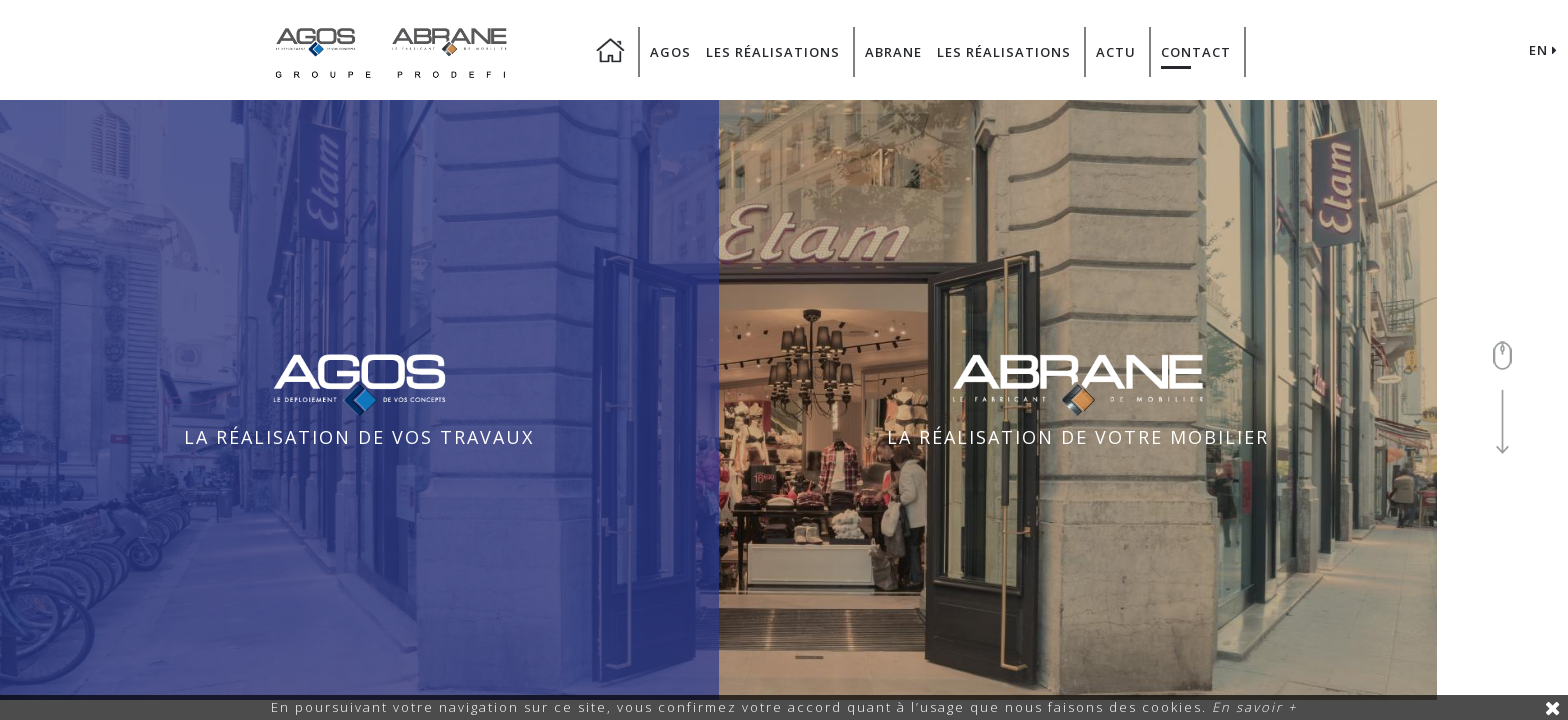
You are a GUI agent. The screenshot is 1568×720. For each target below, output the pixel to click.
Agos (670, 52)
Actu (1116, 52)
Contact (1196, 52)
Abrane (893, 52)
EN (1543, 50)
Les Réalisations (773, 52)
